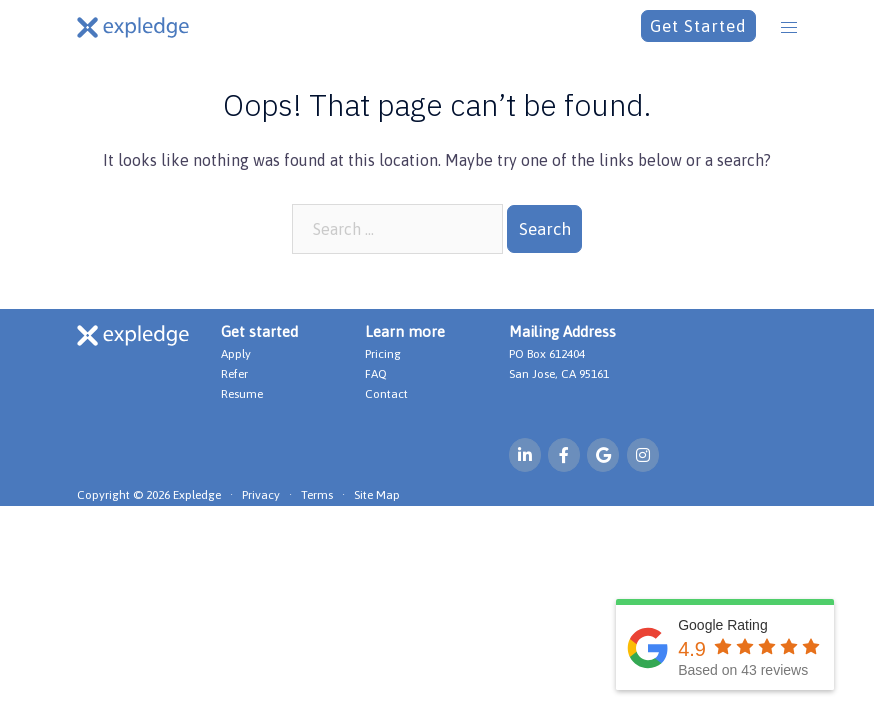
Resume (242, 394)
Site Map (377, 495)
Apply (236, 354)
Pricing (383, 354)
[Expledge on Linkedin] (525, 455)
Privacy (261, 495)
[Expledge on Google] (603, 455)
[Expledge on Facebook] (564, 455)
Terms (317, 495)
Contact (386, 394)
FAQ (376, 374)
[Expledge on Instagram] (643, 455)
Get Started (698, 26)
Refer (234, 374)
